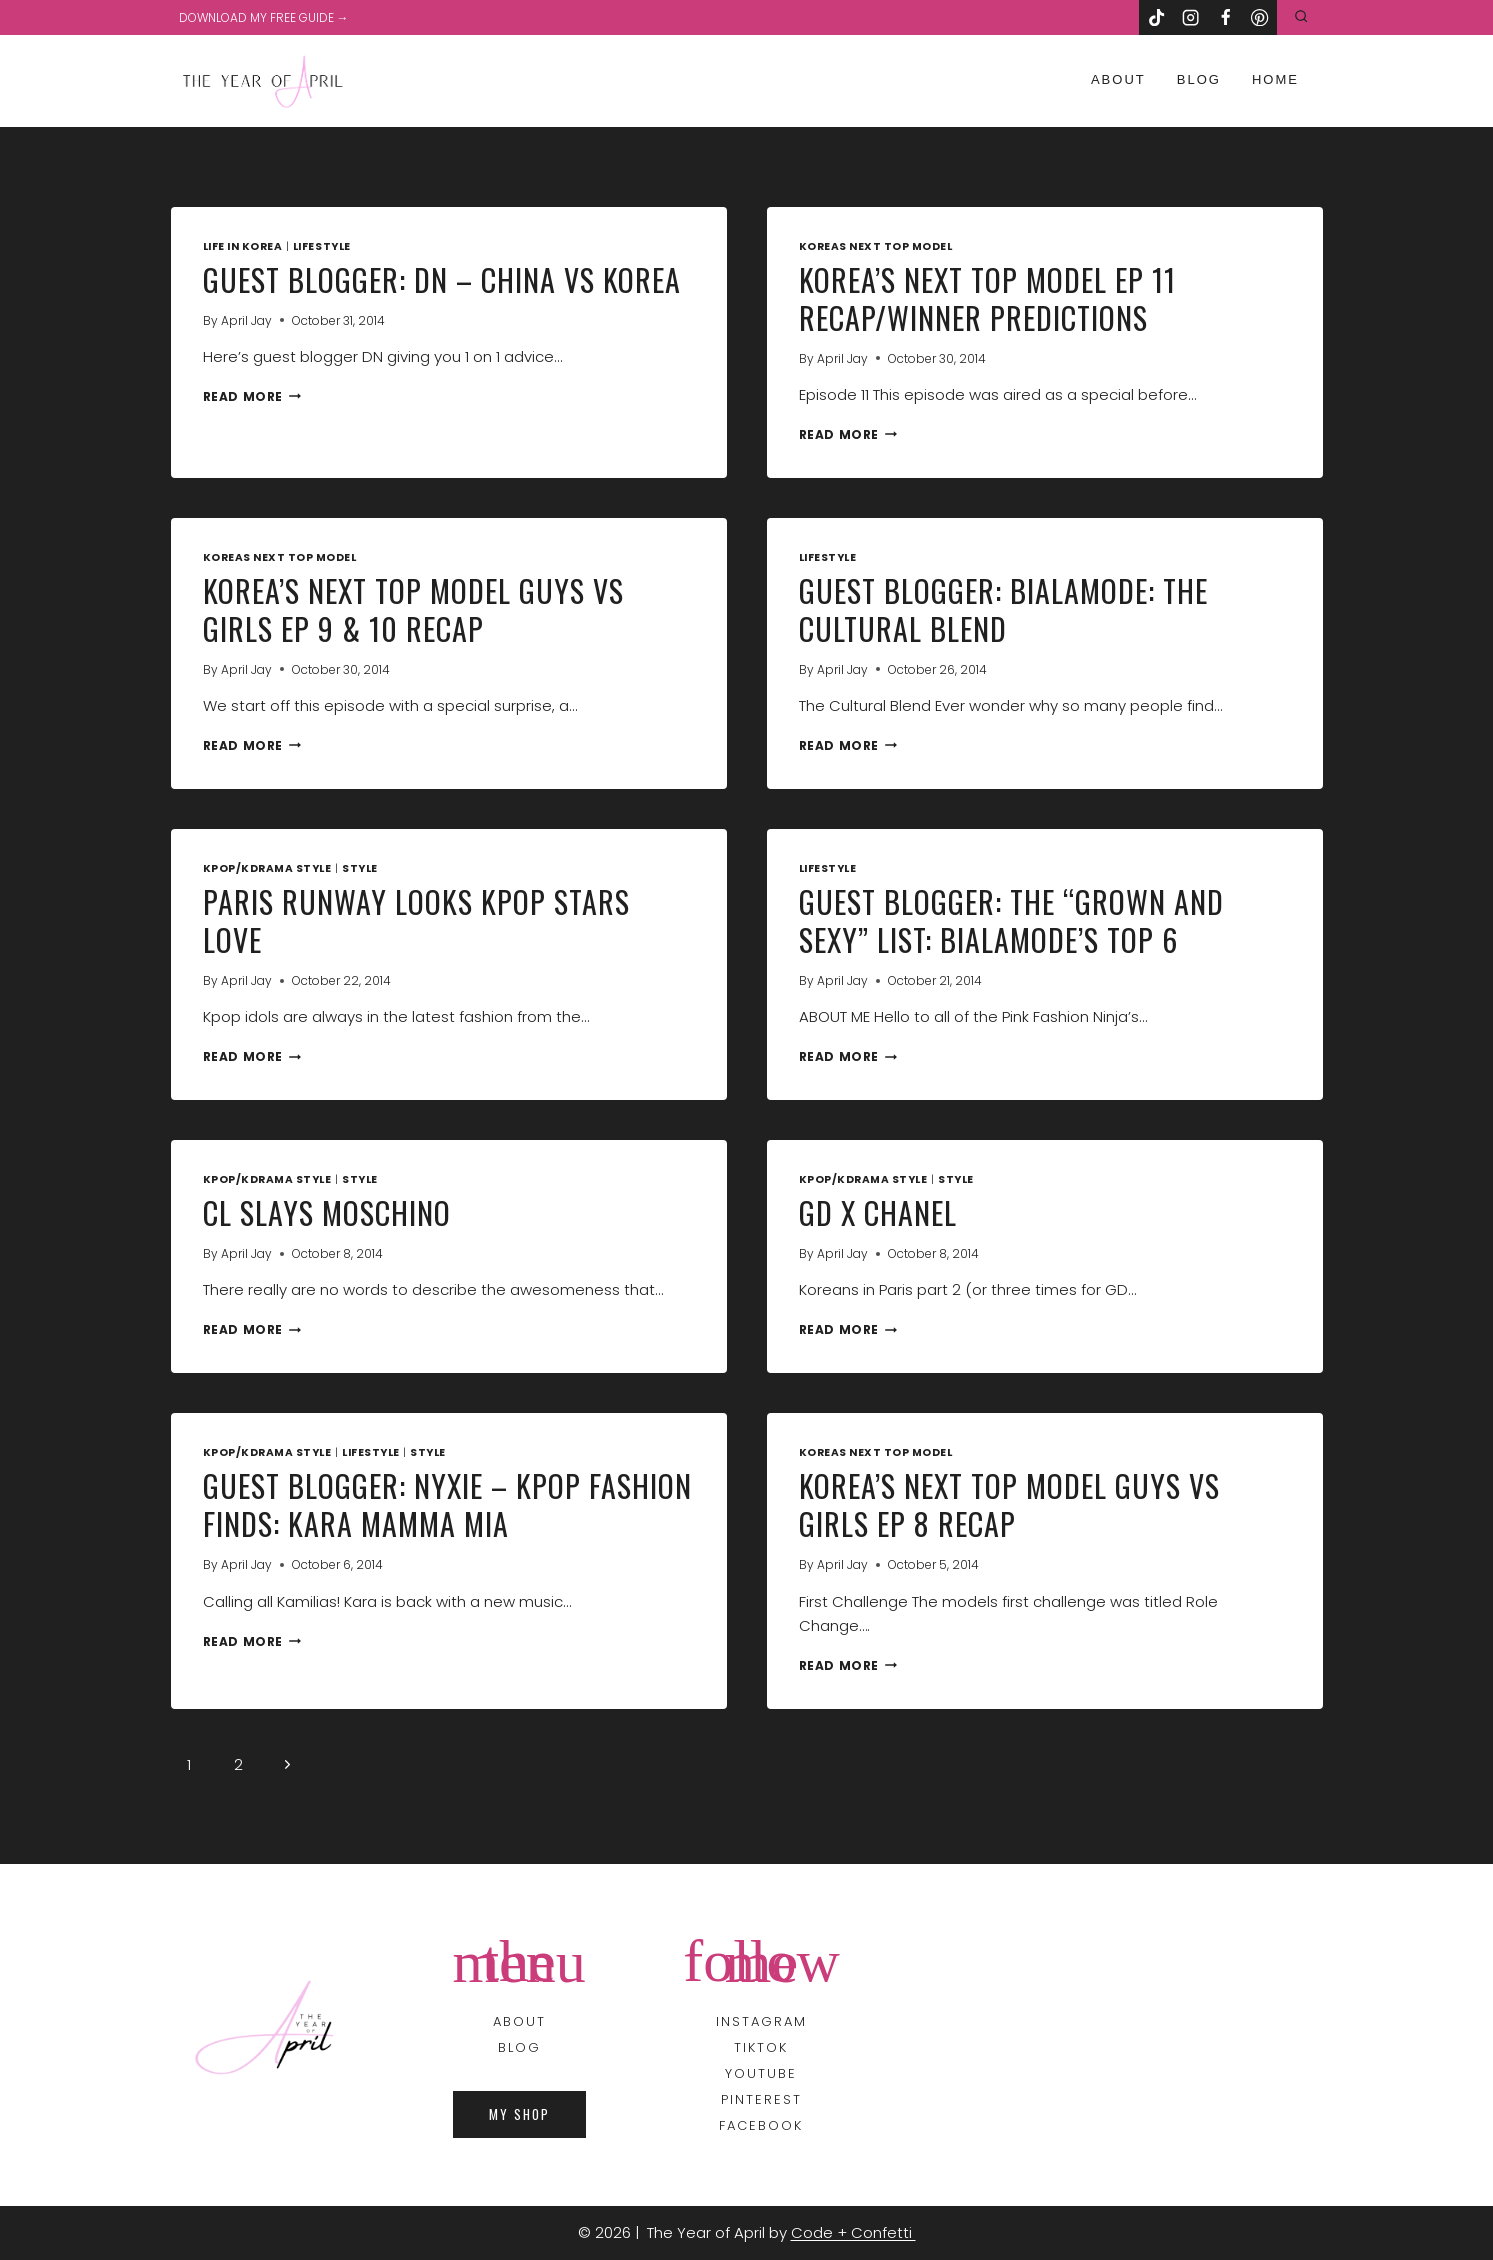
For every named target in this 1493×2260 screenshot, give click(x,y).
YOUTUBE (761, 2073)
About (1118, 79)
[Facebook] (1225, 17)
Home (1275, 79)
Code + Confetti (853, 2232)
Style (360, 868)
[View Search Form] (1300, 17)
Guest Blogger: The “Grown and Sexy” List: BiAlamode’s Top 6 (1011, 920)
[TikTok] (1156, 17)
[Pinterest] (1260, 17)
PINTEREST (761, 2099)
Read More (252, 396)
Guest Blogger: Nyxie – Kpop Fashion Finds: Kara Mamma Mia (447, 1504)
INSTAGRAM (761, 2021)
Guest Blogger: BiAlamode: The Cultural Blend (1003, 609)
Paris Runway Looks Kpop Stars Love (416, 920)
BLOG (519, 2047)
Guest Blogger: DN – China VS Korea (442, 279)
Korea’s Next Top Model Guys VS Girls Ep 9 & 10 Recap (413, 609)
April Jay (246, 320)
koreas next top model (876, 246)
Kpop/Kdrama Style (267, 868)
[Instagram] (1191, 17)
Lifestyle (322, 246)
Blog (1199, 79)
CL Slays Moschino (327, 1212)
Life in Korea (243, 246)
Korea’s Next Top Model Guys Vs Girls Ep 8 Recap (1009, 1504)
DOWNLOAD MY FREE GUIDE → (264, 17)
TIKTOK (761, 2047)
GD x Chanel (878, 1212)
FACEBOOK (761, 2125)
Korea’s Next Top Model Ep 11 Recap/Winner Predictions (987, 298)
